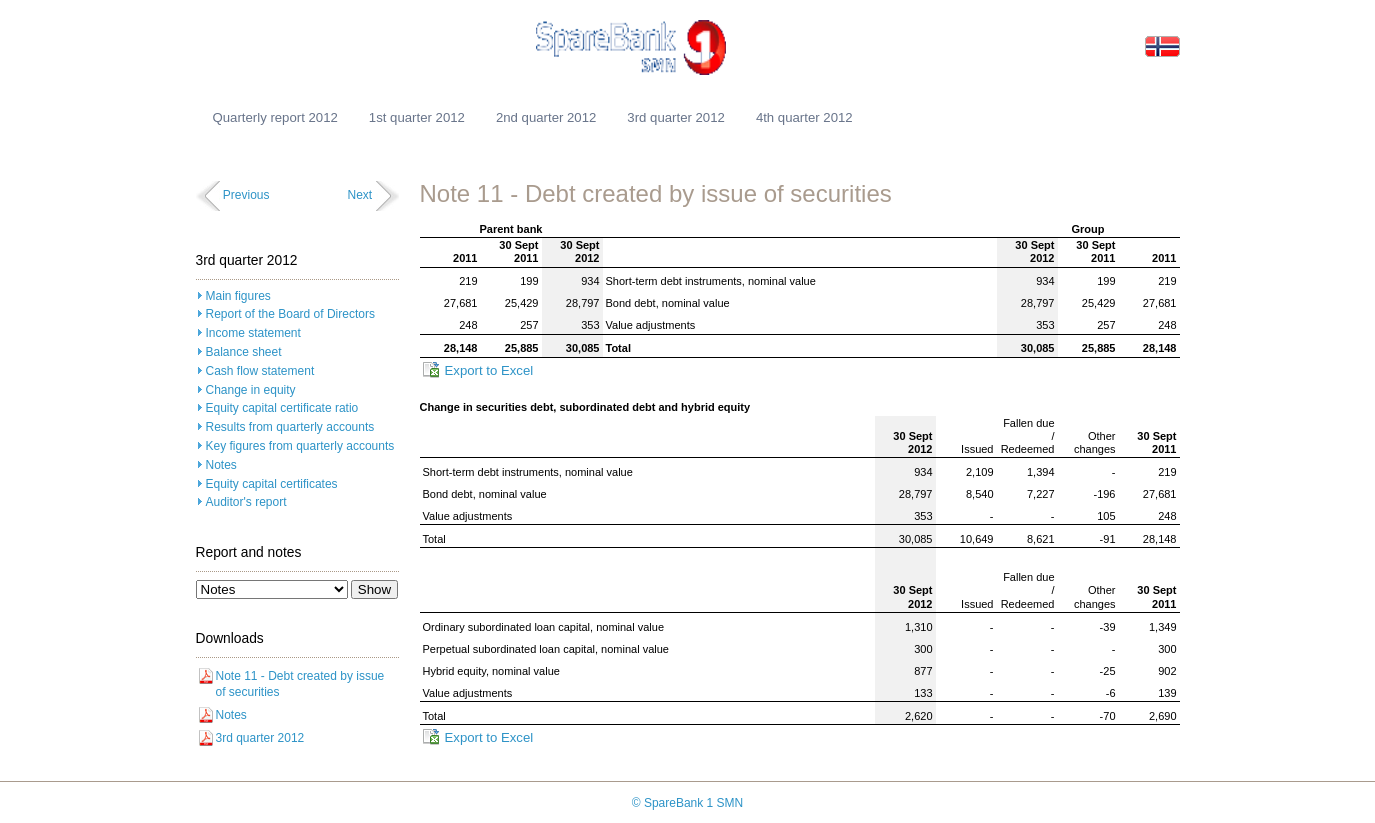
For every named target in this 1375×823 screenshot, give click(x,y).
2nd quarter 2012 (546, 117)
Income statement (253, 333)
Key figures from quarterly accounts (300, 446)
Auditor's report (246, 502)
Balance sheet (244, 352)
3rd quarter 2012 (676, 117)
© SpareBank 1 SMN (688, 803)
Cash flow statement (260, 371)
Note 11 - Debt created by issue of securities (300, 684)
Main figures (238, 296)
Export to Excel (489, 370)
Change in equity (251, 390)
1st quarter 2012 (417, 117)
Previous (246, 195)
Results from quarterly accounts (290, 427)
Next (359, 195)
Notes (221, 465)
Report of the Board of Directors (290, 314)
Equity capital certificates (272, 484)
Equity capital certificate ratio (282, 408)
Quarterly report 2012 (275, 117)
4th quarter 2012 (804, 117)
